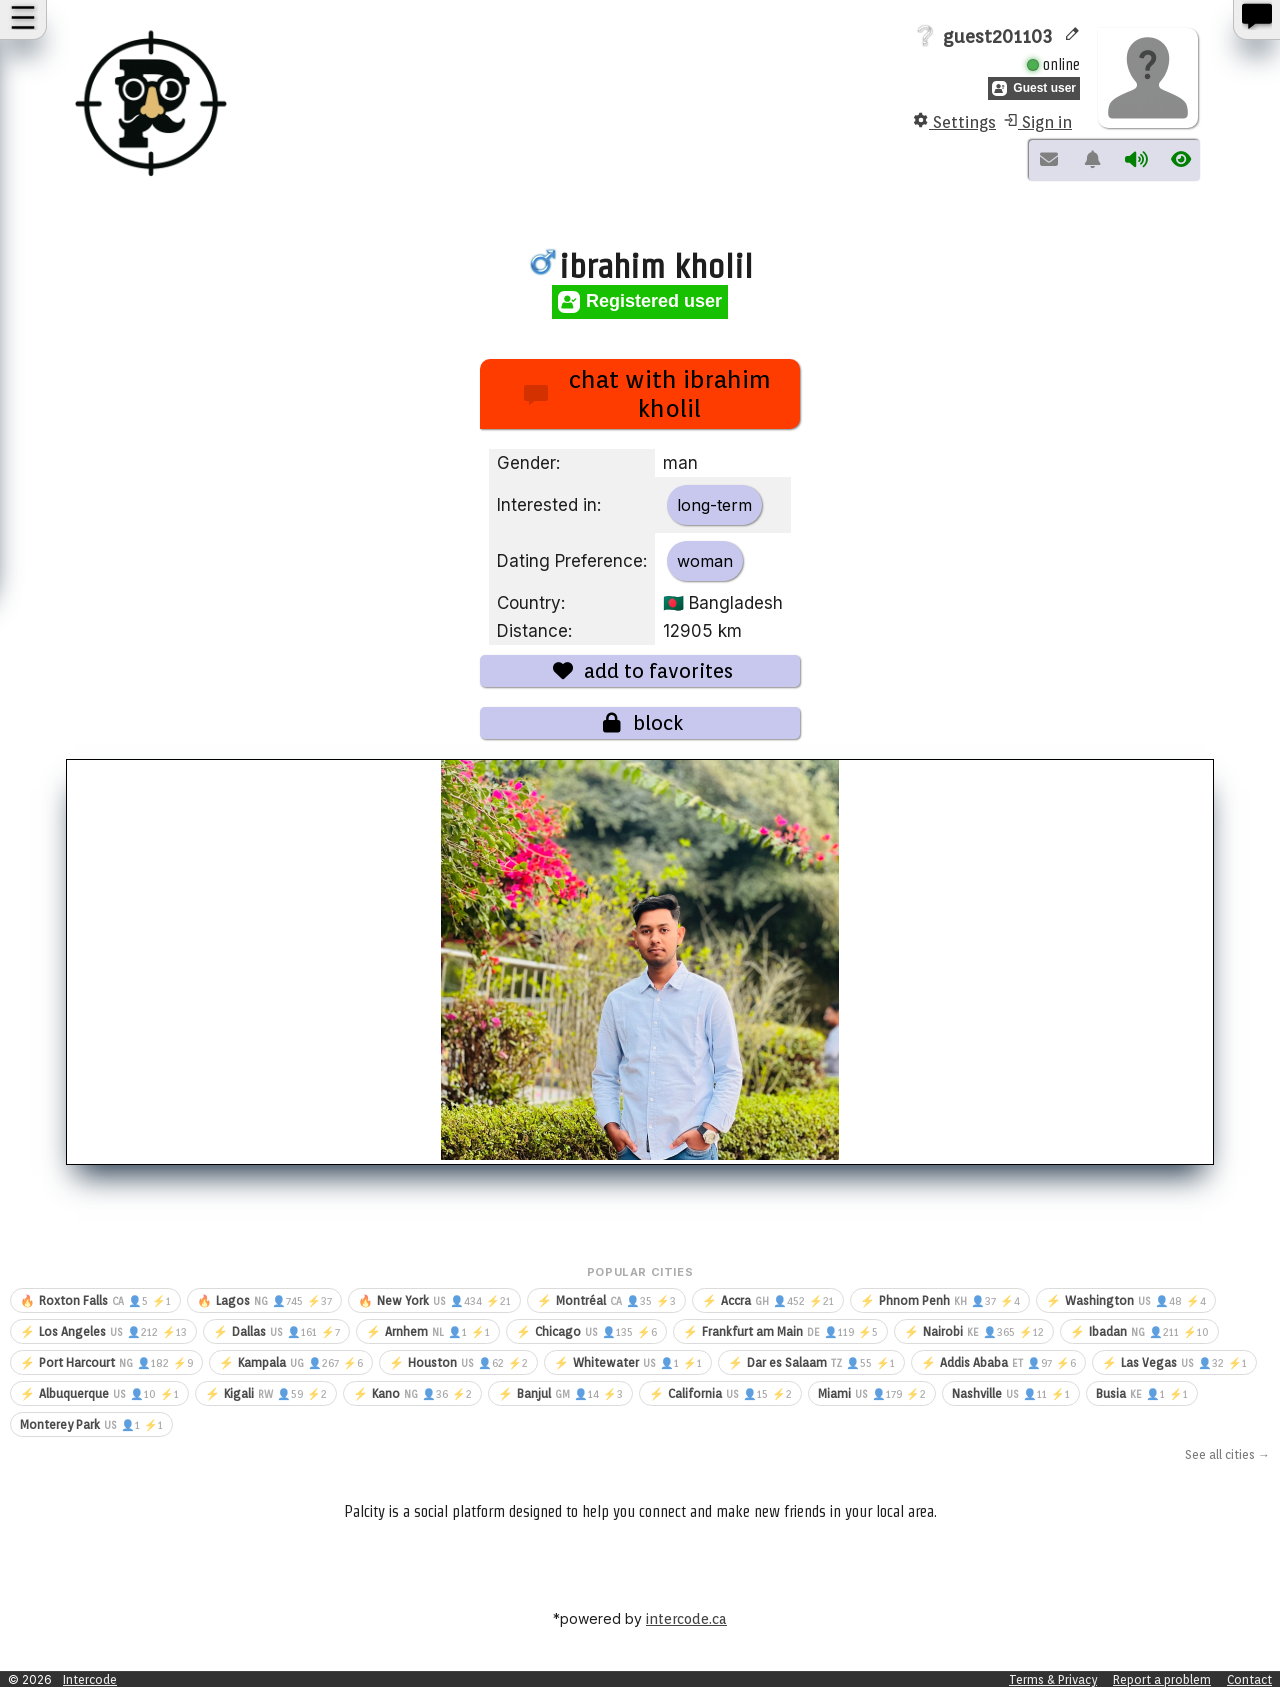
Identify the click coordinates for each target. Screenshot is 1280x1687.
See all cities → (1227, 1454)
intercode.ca (686, 1619)
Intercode (90, 1679)
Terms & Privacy (1053, 1679)
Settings (954, 122)
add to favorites (640, 671)
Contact (1249, 1679)
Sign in (1037, 122)
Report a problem (1162, 1679)
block (640, 723)
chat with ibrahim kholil (647, 394)
